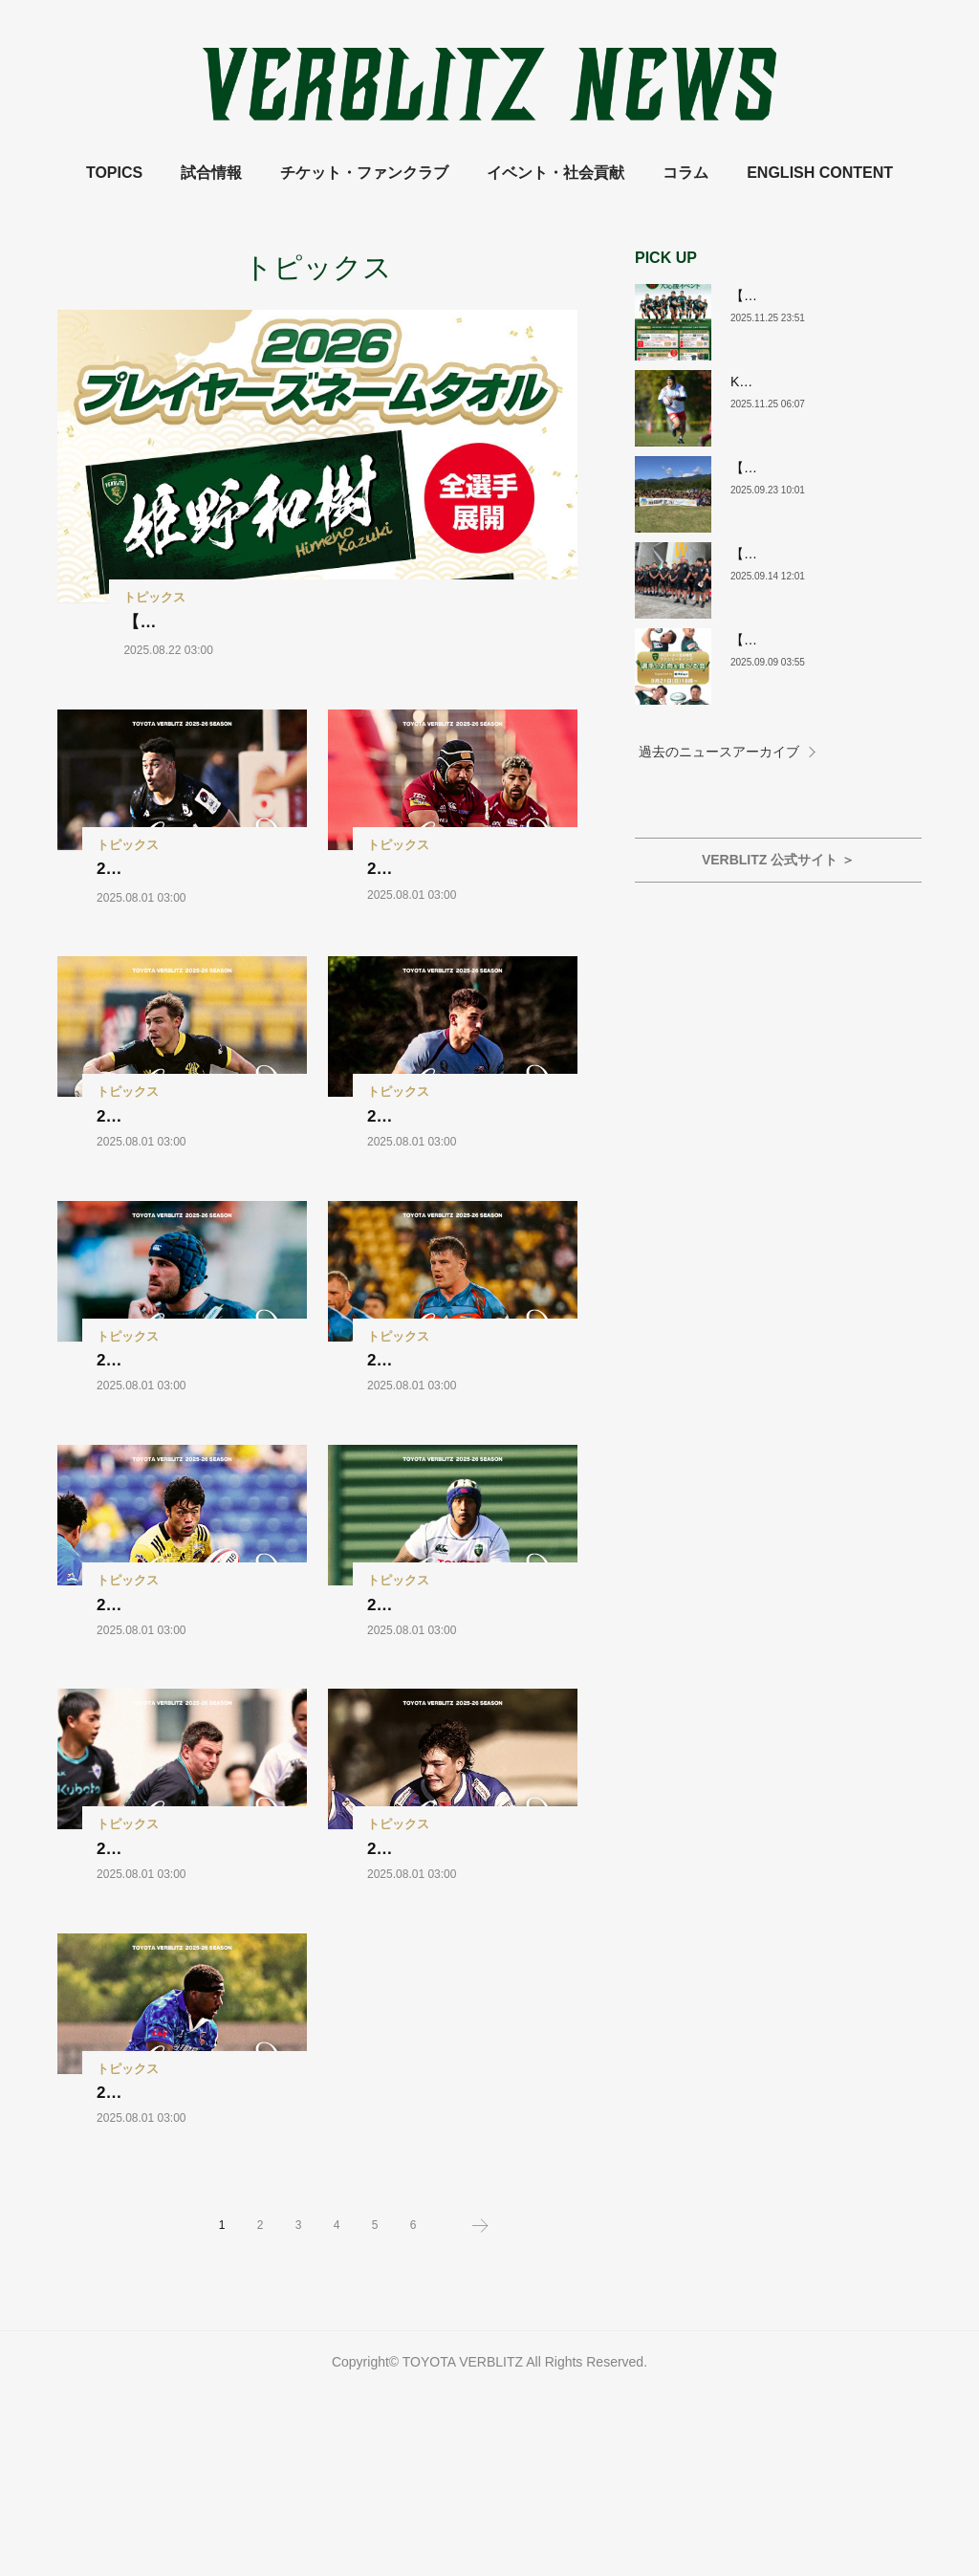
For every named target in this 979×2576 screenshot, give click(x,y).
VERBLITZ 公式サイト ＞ (778, 859)
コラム (685, 172)
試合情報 (211, 172)
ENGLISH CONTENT (820, 172)
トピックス (154, 597)
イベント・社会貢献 (555, 172)
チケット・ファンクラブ (364, 172)
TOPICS (114, 172)
